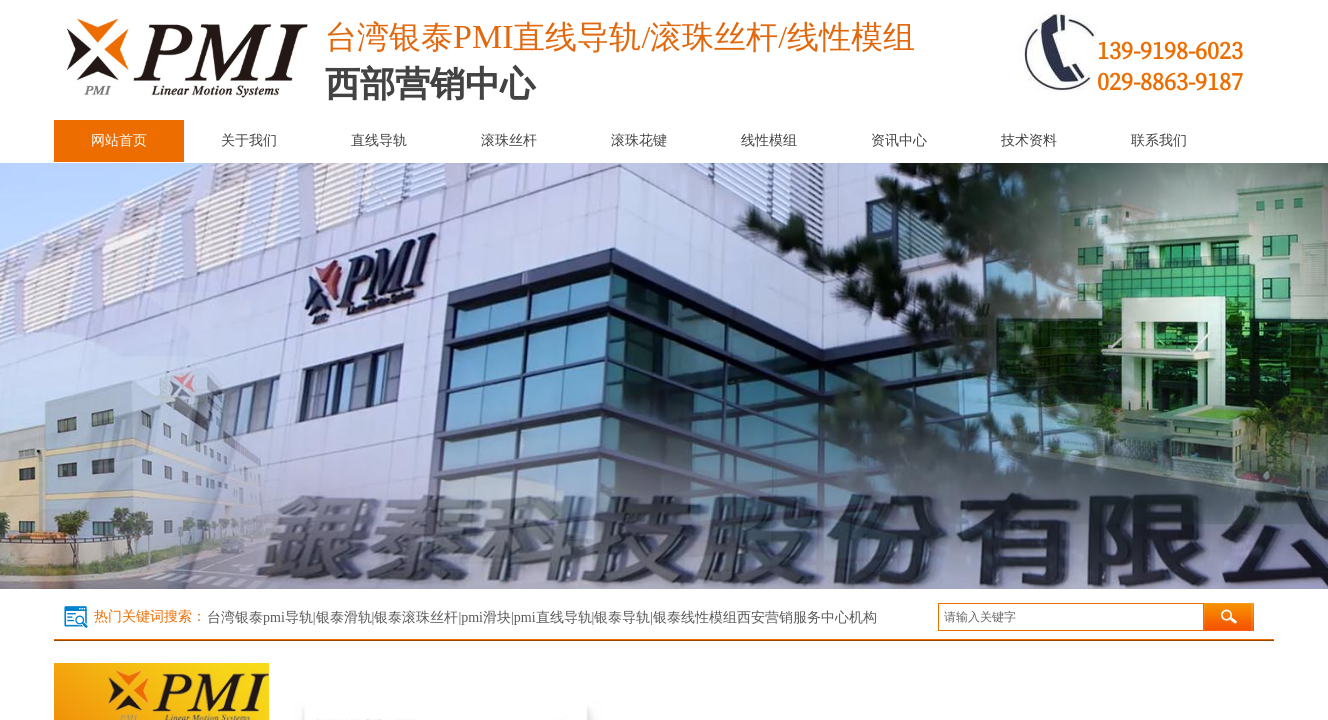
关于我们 (249, 140)
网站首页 (119, 140)
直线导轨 (379, 140)
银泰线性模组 (695, 617)
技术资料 (1029, 140)
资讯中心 (899, 140)
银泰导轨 (622, 617)
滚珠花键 (639, 140)
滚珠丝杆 (509, 140)
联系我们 (1159, 140)
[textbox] (1071, 617)
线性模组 (769, 140)
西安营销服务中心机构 (807, 617)
